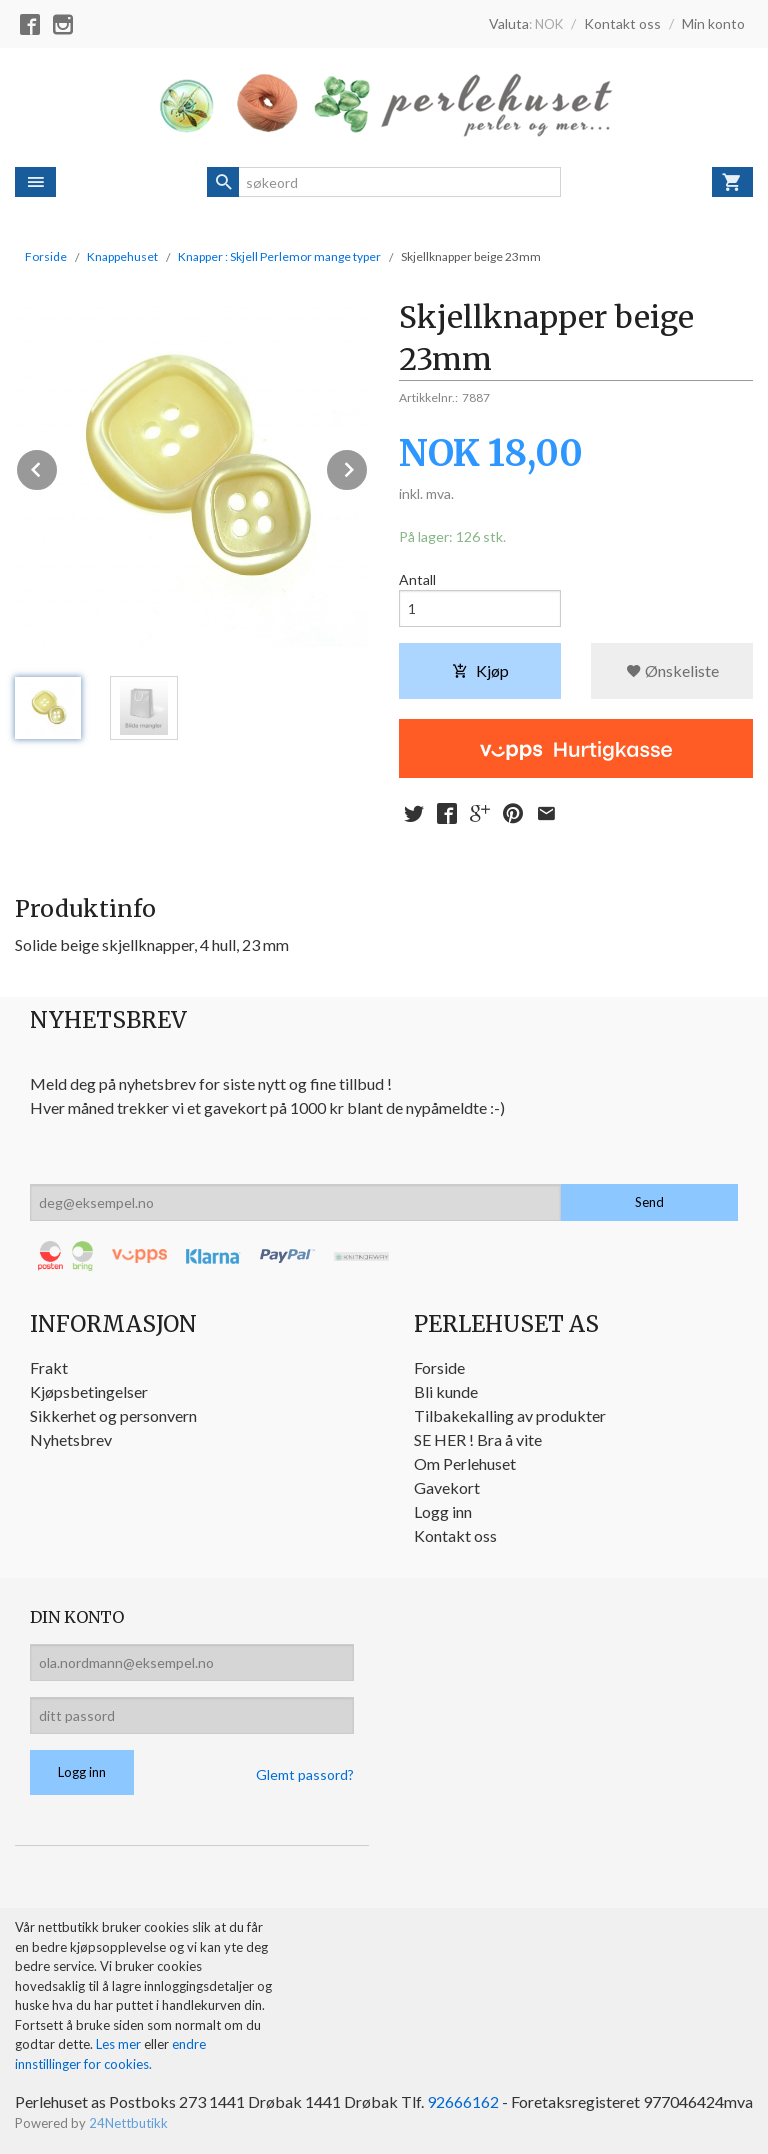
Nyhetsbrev (71, 1439)
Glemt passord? (305, 1774)
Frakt (49, 1367)
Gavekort (447, 1487)
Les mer (120, 2044)
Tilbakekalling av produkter (510, 1415)
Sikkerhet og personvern (113, 1415)
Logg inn (443, 1511)
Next (368, 466)
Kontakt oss (455, 1535)
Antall (417, 579)
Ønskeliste (672, 670)
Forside (46, 256)
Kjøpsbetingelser (89, 1391)
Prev (58, 466)
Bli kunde (446, 1391)
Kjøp (480, 670)
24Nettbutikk (128, 2123)
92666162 (463, 2101)
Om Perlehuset (465, 1463)
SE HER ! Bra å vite (478, 1439)
